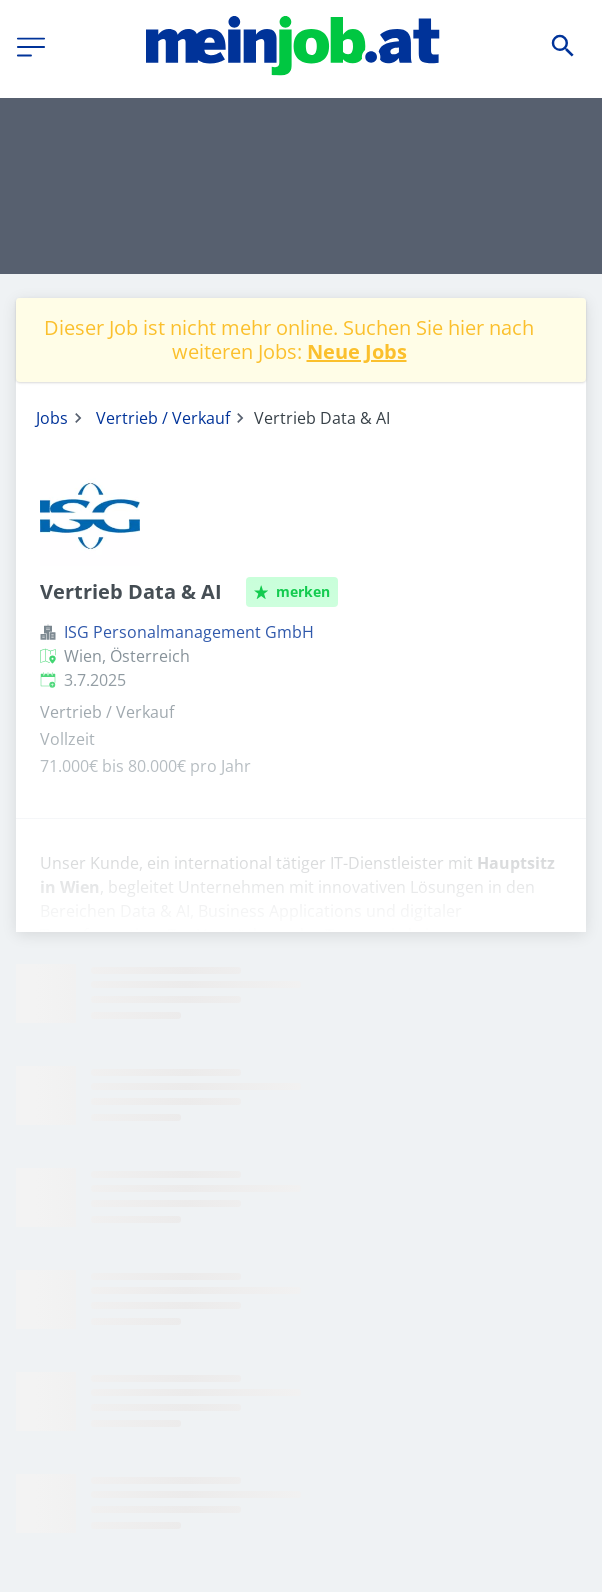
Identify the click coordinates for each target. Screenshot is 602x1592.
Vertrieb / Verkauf (163, 418)
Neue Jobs (357, 351)
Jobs (52, 418)
